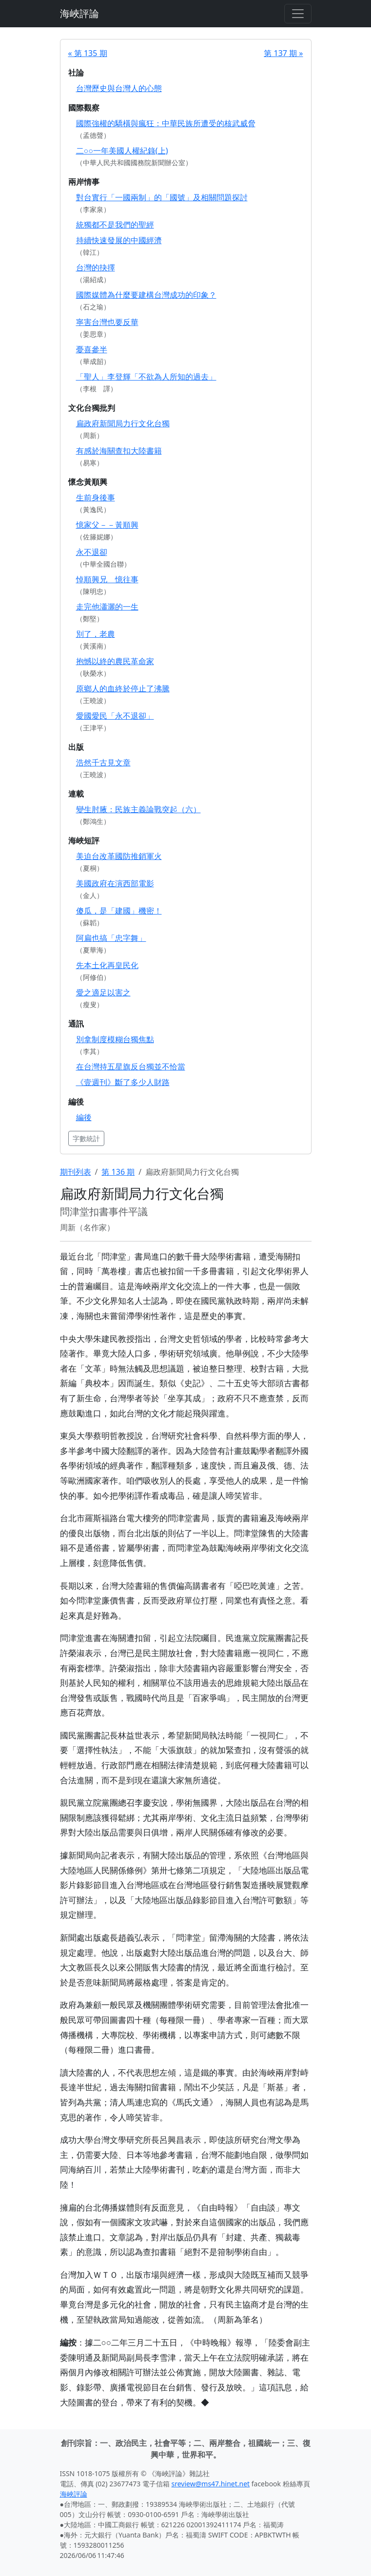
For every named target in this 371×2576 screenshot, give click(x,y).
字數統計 (86, 1138)
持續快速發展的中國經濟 (119, 240)
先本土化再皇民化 (107, 965)
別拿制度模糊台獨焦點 (115, 1039)
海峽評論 (79, 13)
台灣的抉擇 (95, 267)
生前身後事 (95, 497)
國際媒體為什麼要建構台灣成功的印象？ (146, 294)
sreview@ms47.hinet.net (211, 2483)
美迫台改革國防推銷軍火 (119, 856)
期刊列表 (75, 1171)
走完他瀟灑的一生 (107, 606)
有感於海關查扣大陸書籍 (119, 450)
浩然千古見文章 (103, 762)
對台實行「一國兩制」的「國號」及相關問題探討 (162, 197)
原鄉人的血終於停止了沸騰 (123, 688)
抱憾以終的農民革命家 (115, 661)
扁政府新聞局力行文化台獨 (123, 423)
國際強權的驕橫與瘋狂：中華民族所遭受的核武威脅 (165, 123)
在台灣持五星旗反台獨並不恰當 (130, 1066)
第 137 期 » (283, 53)
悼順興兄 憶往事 (107, 579)
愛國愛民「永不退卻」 (115, 715)
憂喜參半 (91, 349)
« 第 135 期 (87, 53)
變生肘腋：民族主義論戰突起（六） (138, 809)
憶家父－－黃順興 (107, 524)
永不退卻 (91, 552)
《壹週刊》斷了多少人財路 (123, 1082)
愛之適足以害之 (103, 992)
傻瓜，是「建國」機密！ (119, 910)
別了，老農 (95, 634)
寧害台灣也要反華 (107, 322)
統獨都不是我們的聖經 (115, 224)
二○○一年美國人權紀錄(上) (122, 150)
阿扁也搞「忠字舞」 (111, 938)
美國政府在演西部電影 (115, 883)
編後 (84, 1117)
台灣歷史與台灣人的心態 (119, 88)
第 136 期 (118, 1171)
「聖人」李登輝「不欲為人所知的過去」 (146, 376)
